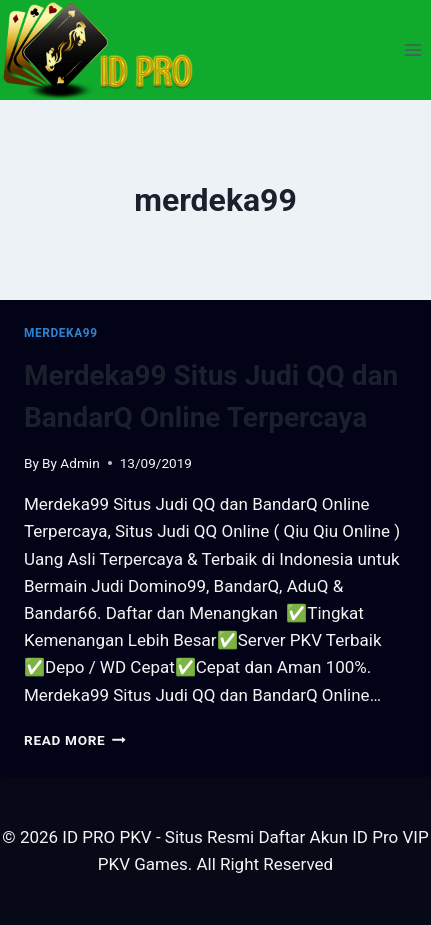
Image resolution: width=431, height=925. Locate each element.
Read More (75, 740)
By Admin (71, 463)
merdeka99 (61, 333)
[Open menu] (412, 49)
